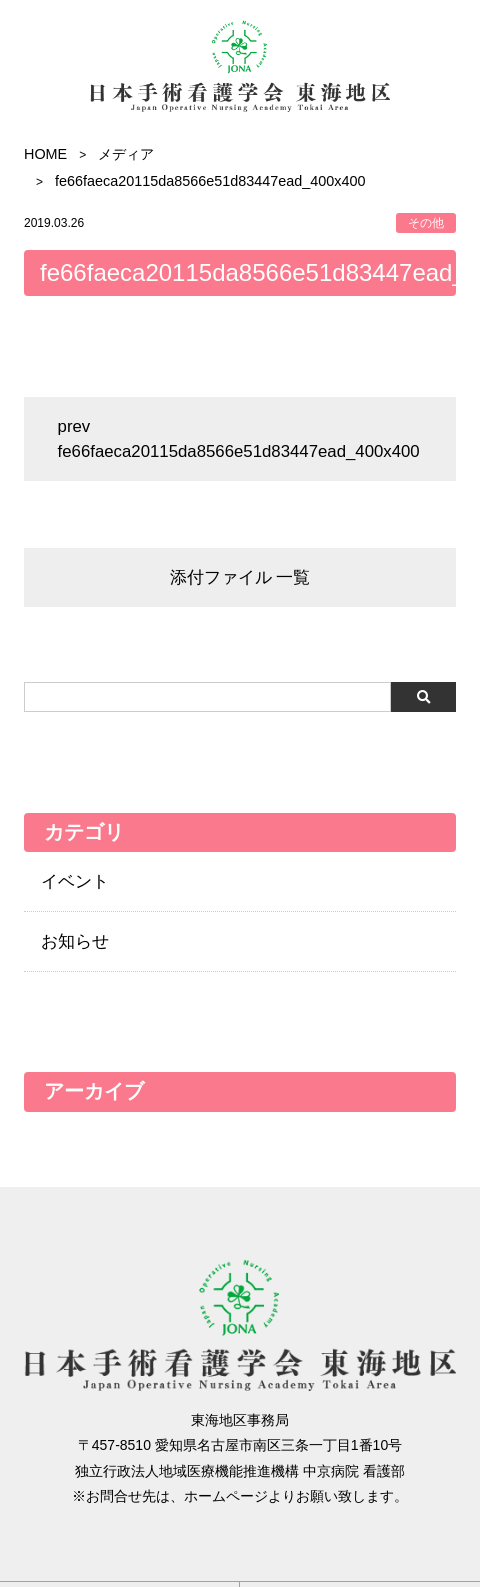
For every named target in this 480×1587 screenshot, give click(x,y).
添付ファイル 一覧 (240, 577)
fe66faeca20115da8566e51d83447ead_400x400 (239, 451)
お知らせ (75, 941)
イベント (75, 881)
